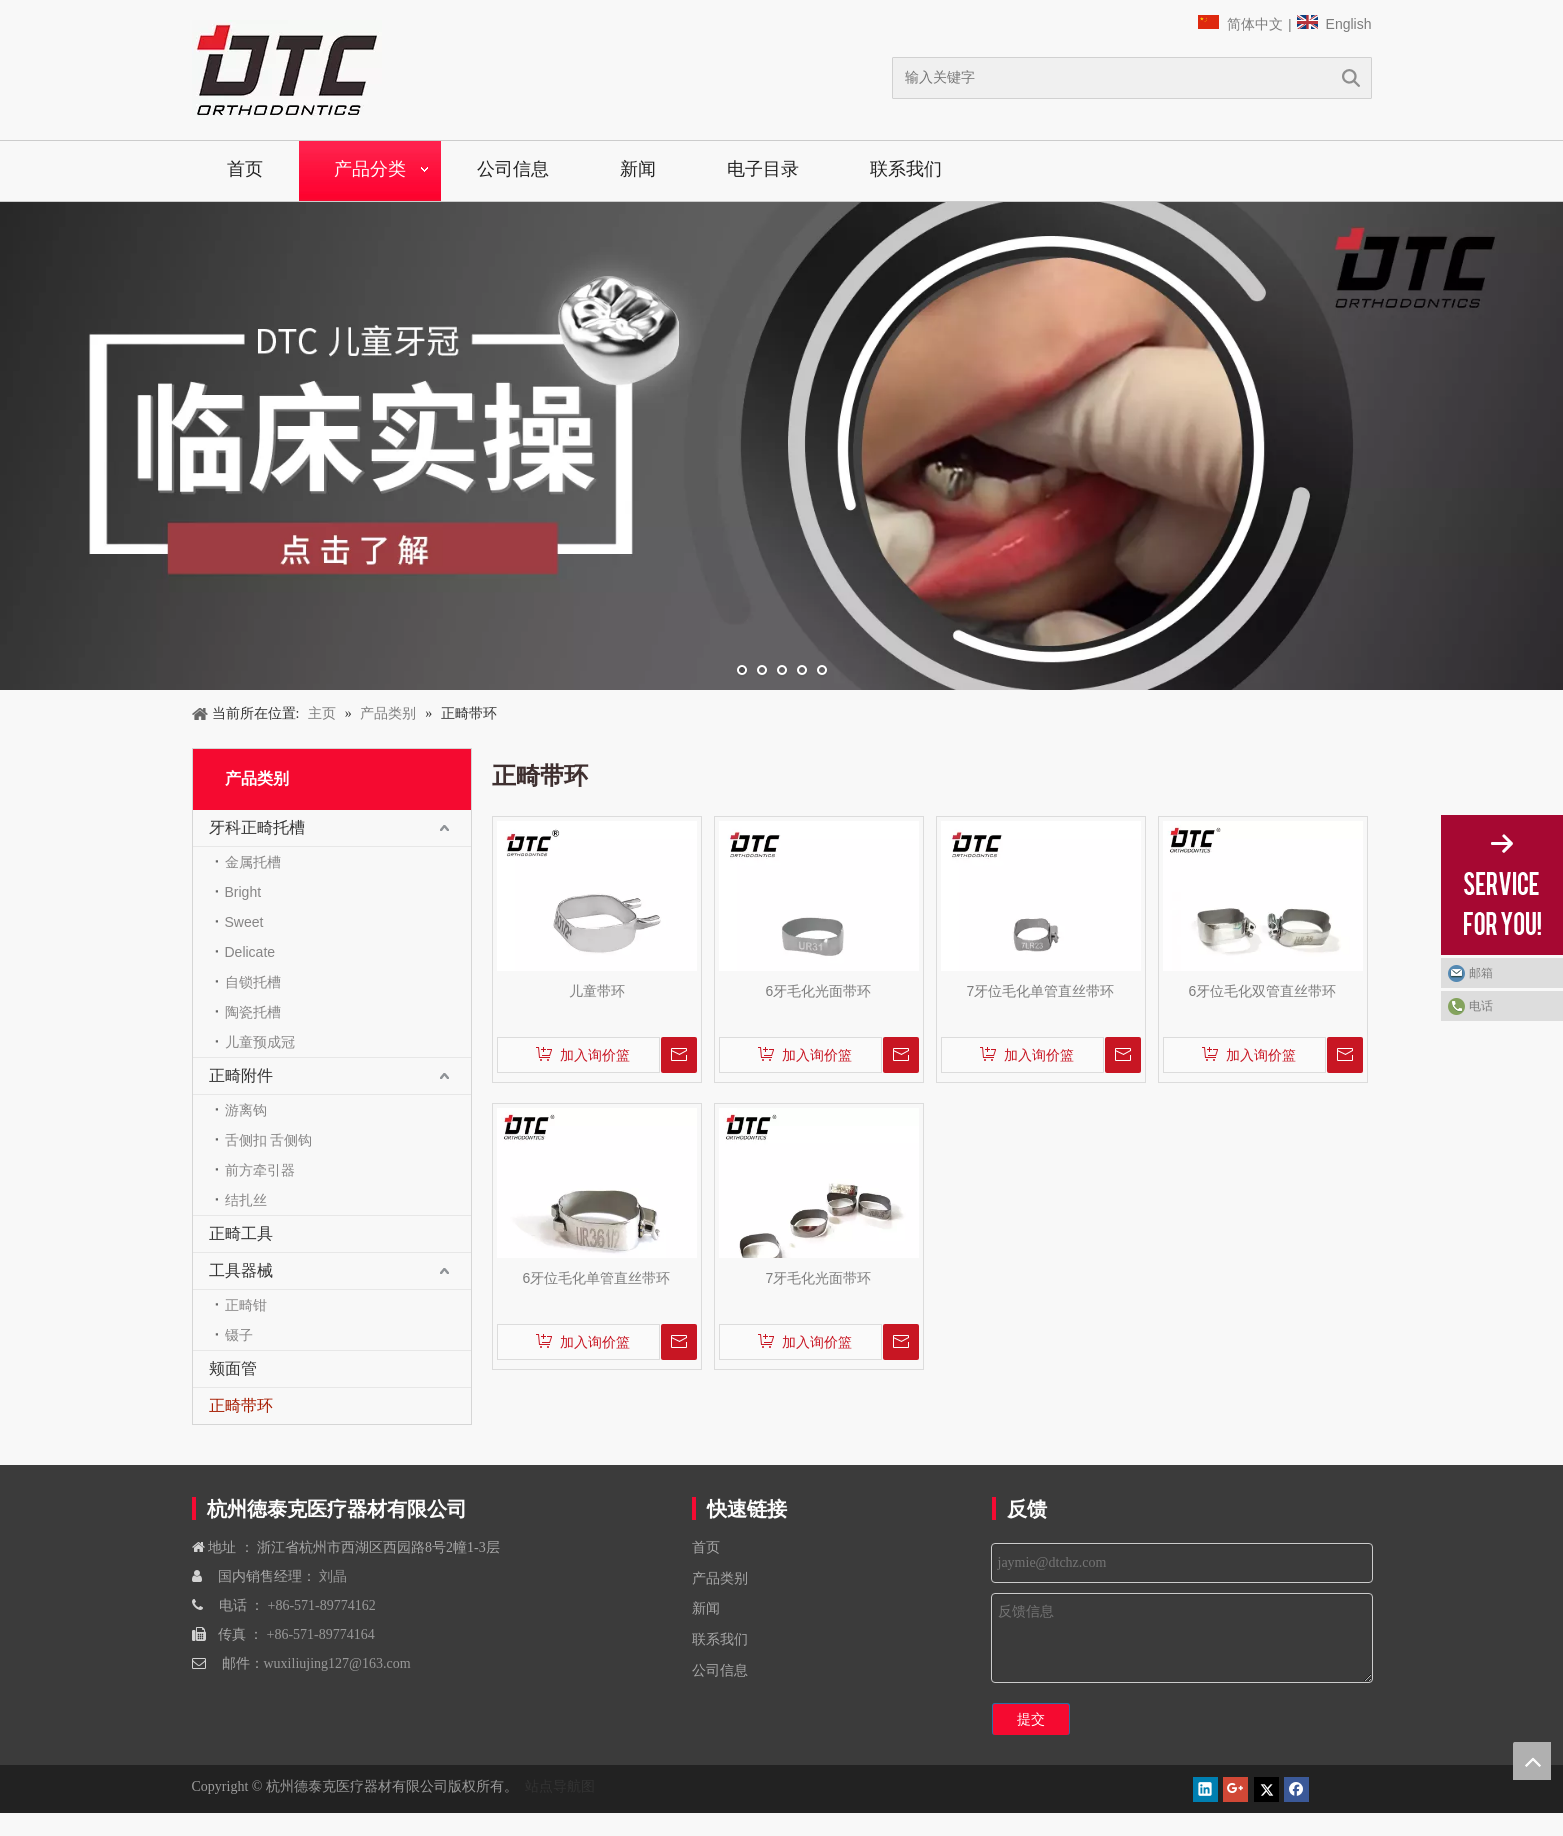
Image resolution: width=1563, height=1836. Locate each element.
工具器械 (241, 1270)
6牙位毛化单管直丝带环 (597, 1278)
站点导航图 (558, 1786)
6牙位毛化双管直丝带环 (1263, 991)
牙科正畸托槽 (257, 827)
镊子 (239, 1335)
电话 (1481, 1006)
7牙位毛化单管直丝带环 (1041, 991)
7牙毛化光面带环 (819, 1278)
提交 (1031, 1719)
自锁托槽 (253, 982)
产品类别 (720, 1578)
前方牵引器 (260, 1170)
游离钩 (246, 1110)
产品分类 (370, 169)
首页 (245, 169)
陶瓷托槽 (253, 1012)
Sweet (244, 922)
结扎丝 (246, 1200)
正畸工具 (241, 1233)
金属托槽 (253, 862)
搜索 (1351, 78)
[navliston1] (287, 70)
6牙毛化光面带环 (819, 991)
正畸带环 (241, 1405)
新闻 (638, 169)
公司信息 (513, 169)
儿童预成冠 (260, 1042)
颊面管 (233, 1368)
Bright (243, 892)
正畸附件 (241, 1075)
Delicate (250, 952)
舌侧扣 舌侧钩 (269, 1140)
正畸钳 (246, 1305)
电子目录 (763, 169)
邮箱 (1481, 973)
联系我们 (906, 169)
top (1532, 1761)
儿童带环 (597, 991)
